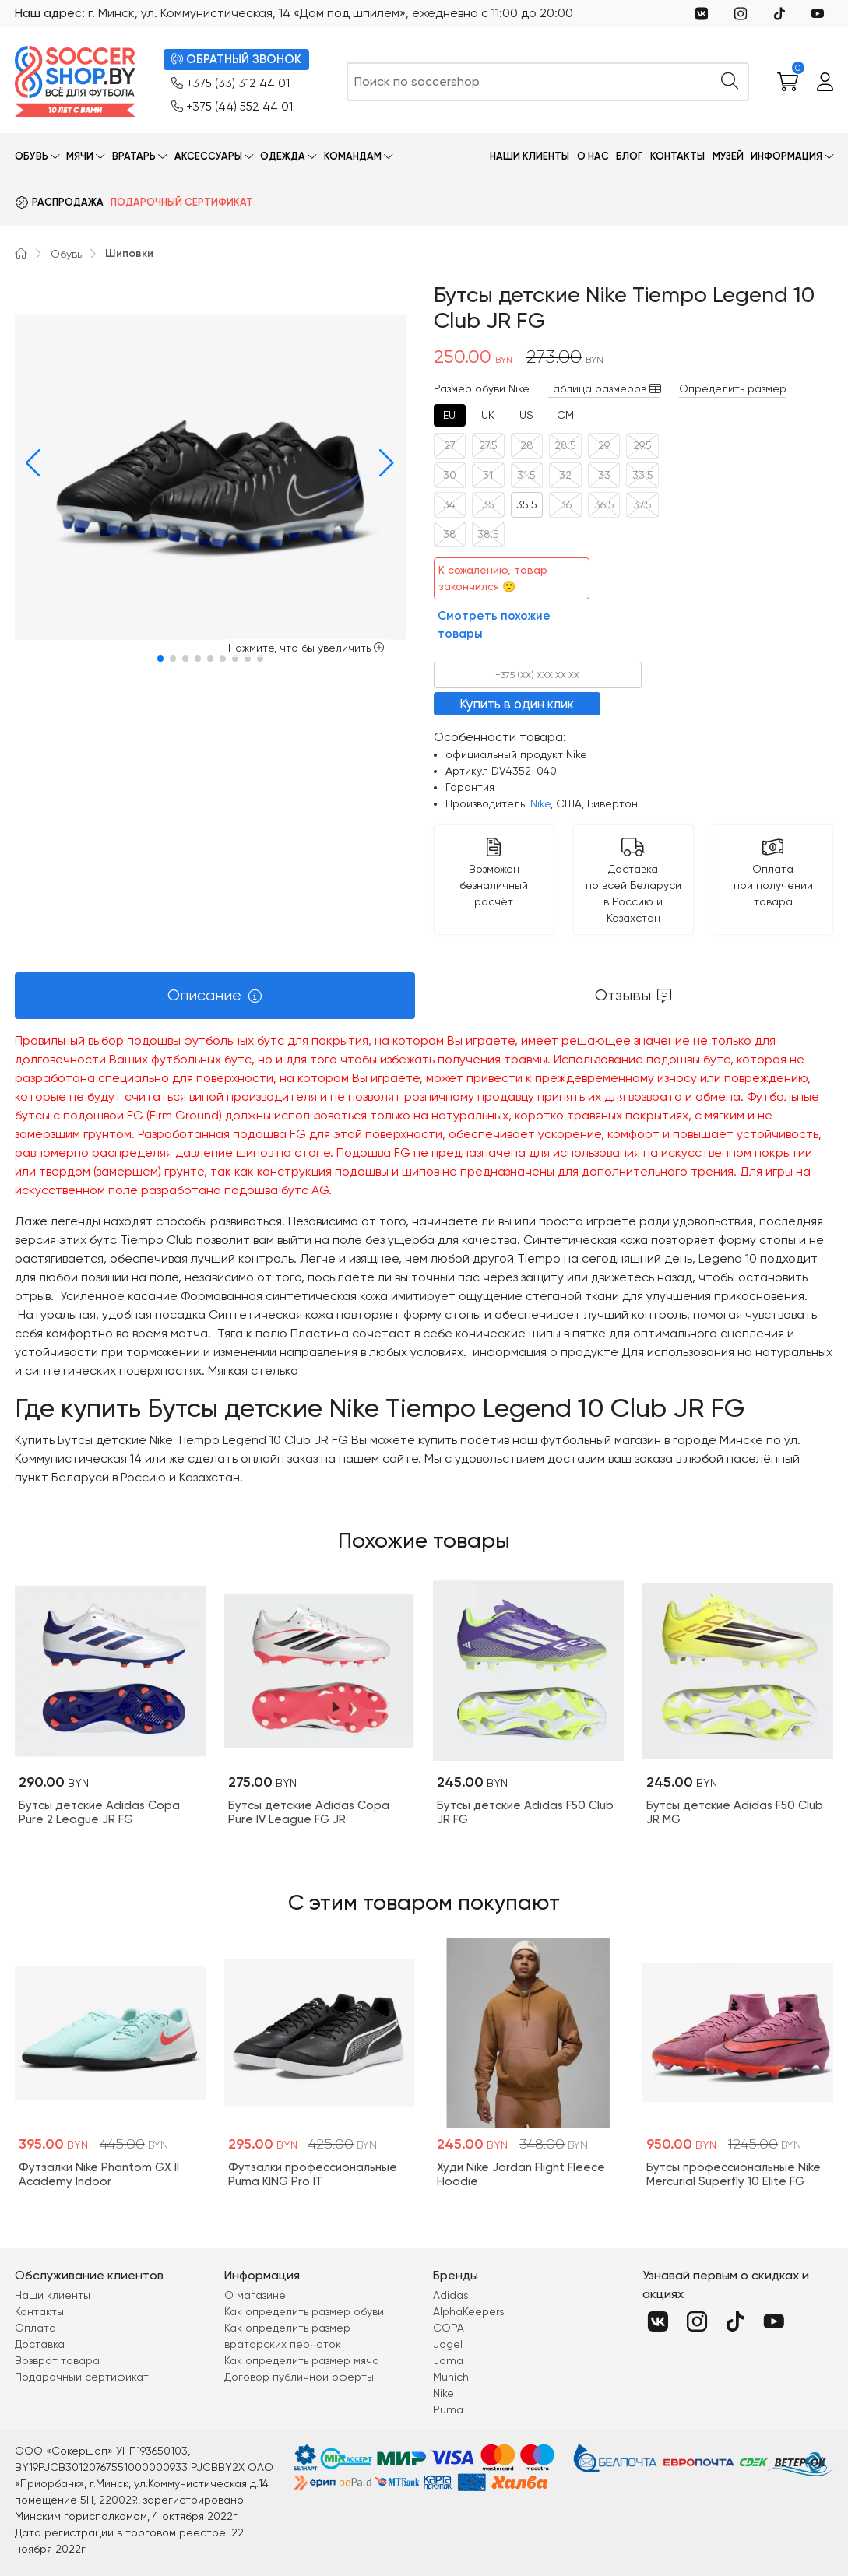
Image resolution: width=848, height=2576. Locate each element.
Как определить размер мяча (301, 2360)
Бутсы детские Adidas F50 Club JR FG (525, 1812)
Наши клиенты (529, 156)
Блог (629, 156)
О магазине (255, 2295)
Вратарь (134, 156)
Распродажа (68, 202)
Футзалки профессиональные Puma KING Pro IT (312, 2174)
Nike (540, 803)
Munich (451, 2376)
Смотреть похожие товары (494, 625)
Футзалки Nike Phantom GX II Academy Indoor (99, 2174)
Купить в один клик (516, 704)
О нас (593, 156)
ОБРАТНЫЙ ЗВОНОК (236, 60)
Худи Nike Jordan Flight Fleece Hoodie (521, 2174)
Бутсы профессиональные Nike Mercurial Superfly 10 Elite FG (733, 2174)
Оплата (35, 2327)
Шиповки (129, 253)
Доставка (40, 2344)
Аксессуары (208, 156)
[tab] (450, 415)
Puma (448, 2409)
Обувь (31, 156)
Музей (728, 156)
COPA (448, 2327)
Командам (353, 156)
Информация (786, 156)
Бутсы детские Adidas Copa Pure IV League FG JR (308, 1812)
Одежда (282, 156)
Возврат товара (57, 2360)
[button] (29, 463)
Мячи (79, 156)
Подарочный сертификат (182, 202)
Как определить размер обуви (304, 2311)
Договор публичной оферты (299, 2376)
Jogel (448, 2344)
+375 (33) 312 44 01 (230, 84)
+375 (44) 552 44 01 (232, 107)
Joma (448, 2360)
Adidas (451, 2295)
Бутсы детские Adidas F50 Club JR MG (734, 1812)
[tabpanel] (424, 1259)
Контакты (677, 156)
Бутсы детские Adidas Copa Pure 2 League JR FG (99, 1812)
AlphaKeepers (469, 2311)
